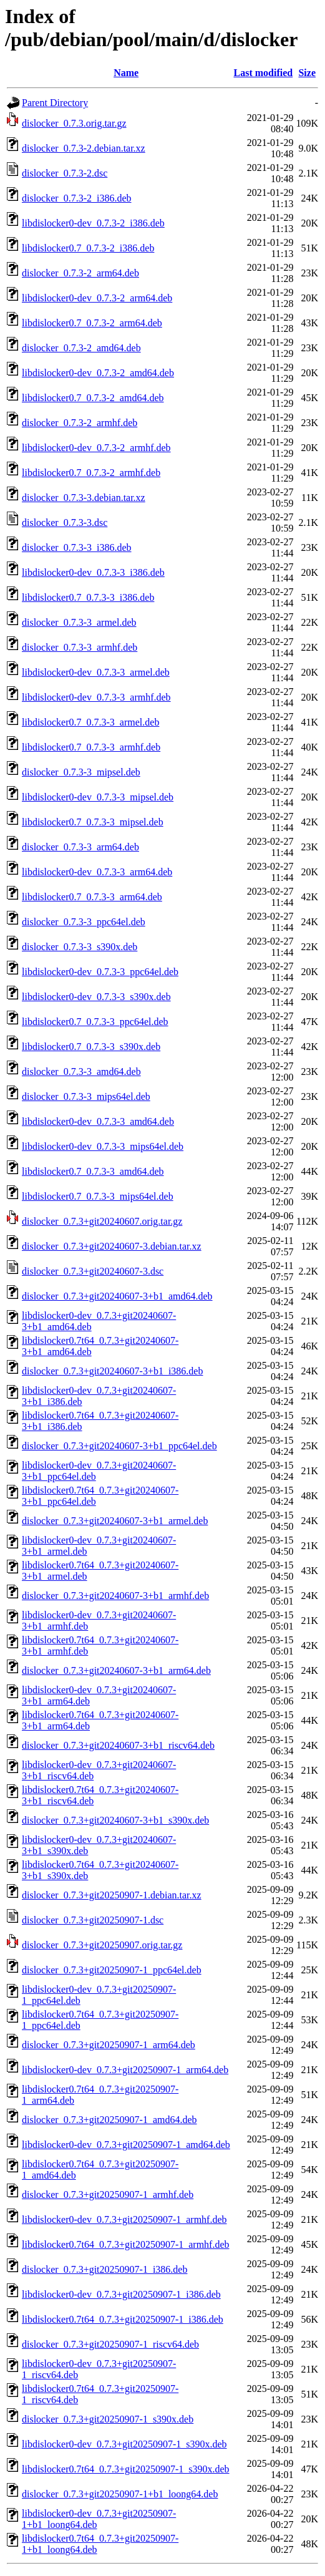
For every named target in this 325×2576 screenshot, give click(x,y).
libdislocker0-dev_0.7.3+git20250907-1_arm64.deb (125, 2069)
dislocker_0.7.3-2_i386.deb (77, 198)
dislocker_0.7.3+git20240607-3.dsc (92, 1271)
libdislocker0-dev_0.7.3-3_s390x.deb (96, 996)
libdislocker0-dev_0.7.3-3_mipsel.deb (97, 797)
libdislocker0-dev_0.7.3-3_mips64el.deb (102, 1146)
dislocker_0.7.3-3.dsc (64, 522)
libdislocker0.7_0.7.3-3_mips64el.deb (97, 1196)
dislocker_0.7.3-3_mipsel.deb (81, 772)
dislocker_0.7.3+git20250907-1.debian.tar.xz (111, 1895)
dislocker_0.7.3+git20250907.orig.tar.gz (102, 1945)
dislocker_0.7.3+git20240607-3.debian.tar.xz (111, 1246)
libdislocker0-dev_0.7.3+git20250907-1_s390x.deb (124, 2444)
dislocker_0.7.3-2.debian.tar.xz (83, 148)
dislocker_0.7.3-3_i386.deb (77, 547)
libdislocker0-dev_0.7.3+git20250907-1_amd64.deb (126, 2144)
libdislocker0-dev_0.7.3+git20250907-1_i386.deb (121, 2294)
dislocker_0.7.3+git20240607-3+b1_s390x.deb (115, 1820)
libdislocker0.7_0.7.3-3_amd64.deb (93, 1171)
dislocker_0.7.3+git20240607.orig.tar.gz (102, 1221)
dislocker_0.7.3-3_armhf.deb (79, 647)
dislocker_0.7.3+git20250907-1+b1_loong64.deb (120, 2494)
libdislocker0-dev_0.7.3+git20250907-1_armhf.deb (124, 2219)
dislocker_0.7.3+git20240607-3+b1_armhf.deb (115, 1595)
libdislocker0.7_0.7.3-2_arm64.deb (92, 323)
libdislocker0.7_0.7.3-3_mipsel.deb (92, 822)
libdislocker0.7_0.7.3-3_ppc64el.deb (95, 1021)
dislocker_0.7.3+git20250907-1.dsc (92, 1920)
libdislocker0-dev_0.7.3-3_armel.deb (96, 672)
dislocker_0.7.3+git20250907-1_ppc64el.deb (111, 1970)
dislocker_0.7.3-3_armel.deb (79, 622)
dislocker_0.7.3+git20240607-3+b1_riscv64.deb (118, 1745)
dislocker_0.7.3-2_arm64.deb (80, 273)
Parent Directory (55, 102)
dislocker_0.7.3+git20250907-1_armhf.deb (107, 2194)
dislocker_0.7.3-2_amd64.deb (81, 348)
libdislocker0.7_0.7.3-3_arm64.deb (92, 897)
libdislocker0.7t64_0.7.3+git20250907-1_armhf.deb (126, 2244)
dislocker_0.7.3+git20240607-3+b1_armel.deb (115, 1520)
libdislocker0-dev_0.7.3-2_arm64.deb (97, 298)
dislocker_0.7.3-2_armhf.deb (79, 422)
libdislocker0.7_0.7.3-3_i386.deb (88, 597)
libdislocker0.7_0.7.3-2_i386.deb (88, 248)
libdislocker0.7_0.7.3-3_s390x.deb (91, 1046)
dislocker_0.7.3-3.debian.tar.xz (83, 497)
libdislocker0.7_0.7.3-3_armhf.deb (91, 747)
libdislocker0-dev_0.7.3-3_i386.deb (93, 572)
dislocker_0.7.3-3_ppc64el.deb (83, 921)
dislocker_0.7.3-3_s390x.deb (79, 946)
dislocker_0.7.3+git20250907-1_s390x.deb (107, 2419)
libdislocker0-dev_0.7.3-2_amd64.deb (98, 372)
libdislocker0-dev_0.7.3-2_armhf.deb (96, 447)
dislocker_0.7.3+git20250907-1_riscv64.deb (110, 2344)
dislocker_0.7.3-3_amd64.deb (81, 1071)
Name (126, 72)
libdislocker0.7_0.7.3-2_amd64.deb (93, 397)
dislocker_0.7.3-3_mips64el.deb (86, 1096)
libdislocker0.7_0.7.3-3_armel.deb (90, 722)
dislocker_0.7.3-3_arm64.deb (80, 847)
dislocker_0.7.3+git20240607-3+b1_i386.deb (112, 1371)
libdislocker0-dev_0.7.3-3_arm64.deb (97, 872)
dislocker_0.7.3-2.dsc (64, 173)
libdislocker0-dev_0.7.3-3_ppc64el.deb (100, 971)
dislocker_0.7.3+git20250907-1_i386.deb (104, 2269)
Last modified (263, 72)
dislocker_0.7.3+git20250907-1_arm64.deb (108, 2044)
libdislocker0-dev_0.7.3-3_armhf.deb (96, 697)
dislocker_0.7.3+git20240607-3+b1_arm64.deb (116, 1670)
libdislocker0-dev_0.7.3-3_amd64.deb (98, 1121)
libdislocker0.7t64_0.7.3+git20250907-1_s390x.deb (126, 2469)
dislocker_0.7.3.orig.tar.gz (74, 123)
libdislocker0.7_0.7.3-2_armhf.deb (91, 472)
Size (307, 72)
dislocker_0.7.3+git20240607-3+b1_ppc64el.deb (119, 1446)
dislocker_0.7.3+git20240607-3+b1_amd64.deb (117, 1296)
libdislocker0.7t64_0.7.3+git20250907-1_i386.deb (122, 2319)
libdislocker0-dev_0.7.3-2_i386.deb (93, 223)
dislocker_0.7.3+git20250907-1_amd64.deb (109, 2119)
